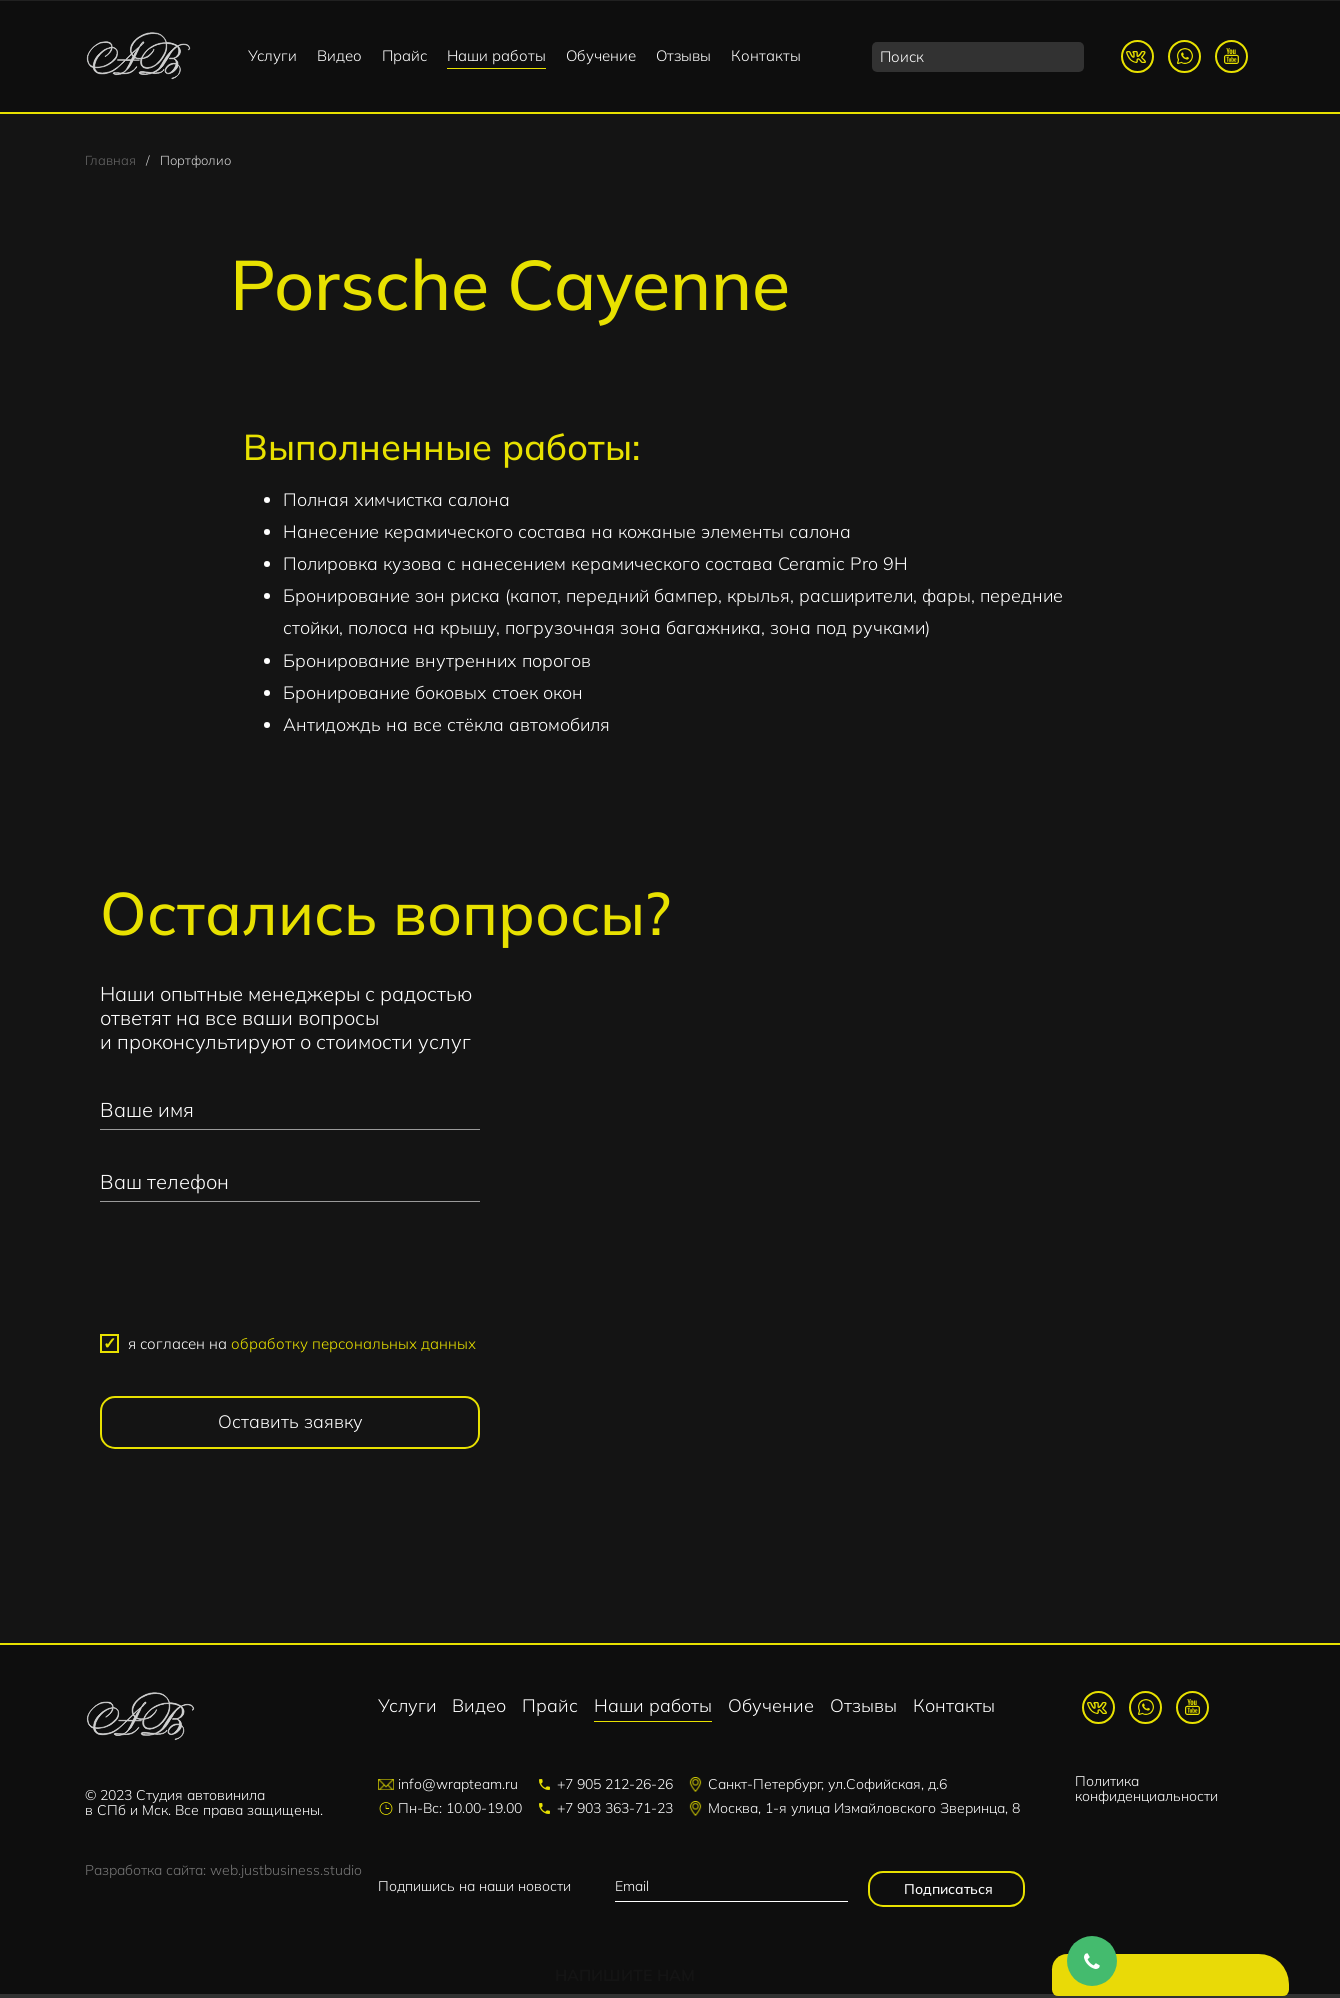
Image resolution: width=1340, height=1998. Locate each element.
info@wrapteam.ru (458, 1788)
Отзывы (683, 55)
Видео (339, 55)
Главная (110, 162)
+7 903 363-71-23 (615, 1812)
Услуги (272, 55)
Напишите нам (1175, 1978)
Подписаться (946, 1893)
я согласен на (302, 1346)
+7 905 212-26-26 (615, 1788)
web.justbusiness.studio (286, 1874)
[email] (731, 1890)
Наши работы (496, 55)
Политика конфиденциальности (1146, 1791)
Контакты (766, 55)
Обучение (601, 55)
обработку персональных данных (353, 1346)
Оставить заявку (290, 1424)
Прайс (404, 55)
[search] (978, 57)
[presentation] (290, 1279)
